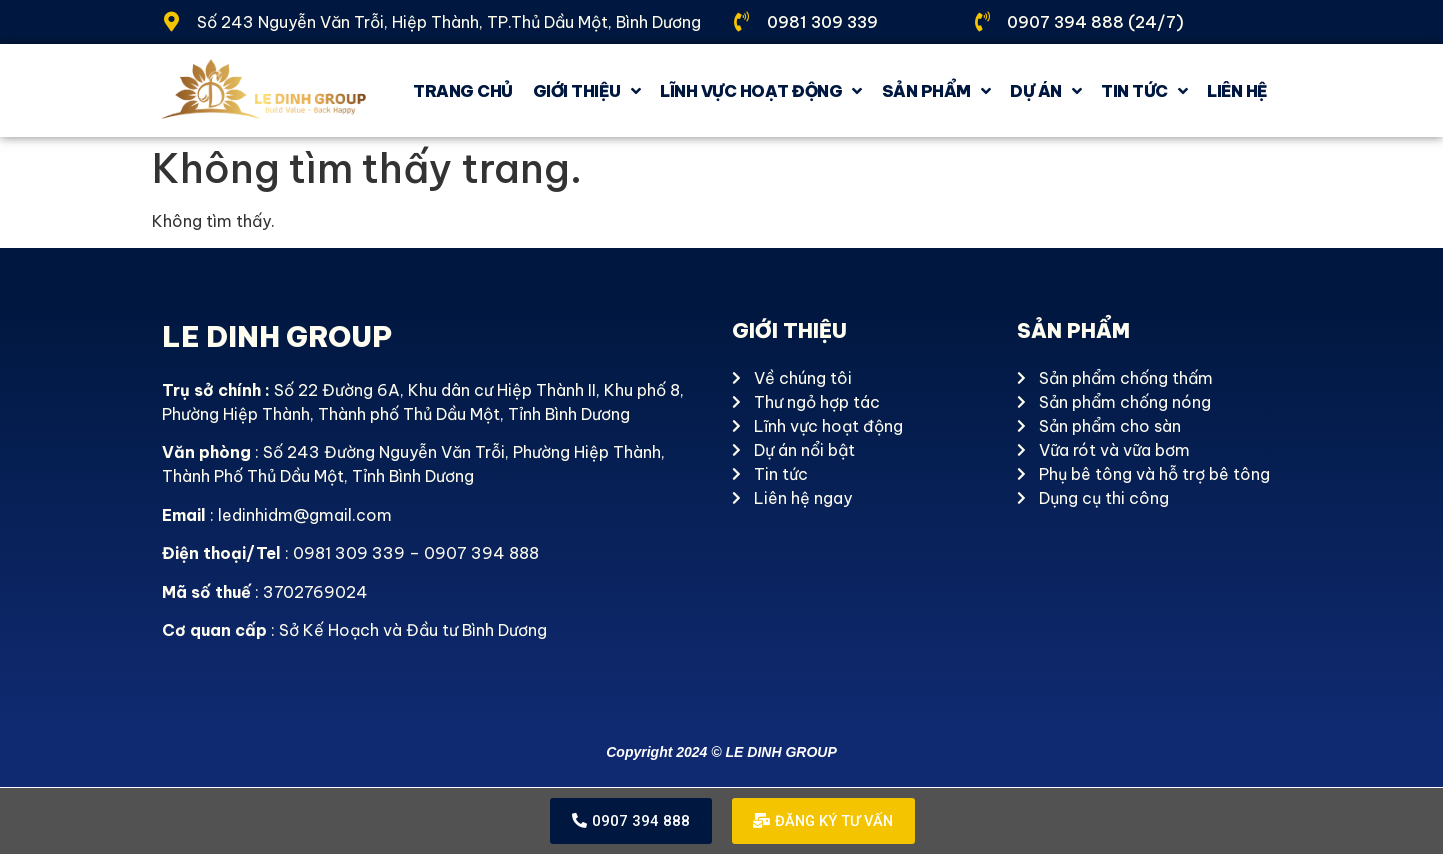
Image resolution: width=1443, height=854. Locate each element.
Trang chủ (463, 91)
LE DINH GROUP (277, 336)
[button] (629, 821)
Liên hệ (1237, 91)
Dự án (1045, 91)
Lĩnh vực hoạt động (761, 91)
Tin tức (1144, 91)
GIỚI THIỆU (587, 91)
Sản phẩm (936, 91)
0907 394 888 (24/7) (1095, 22)
